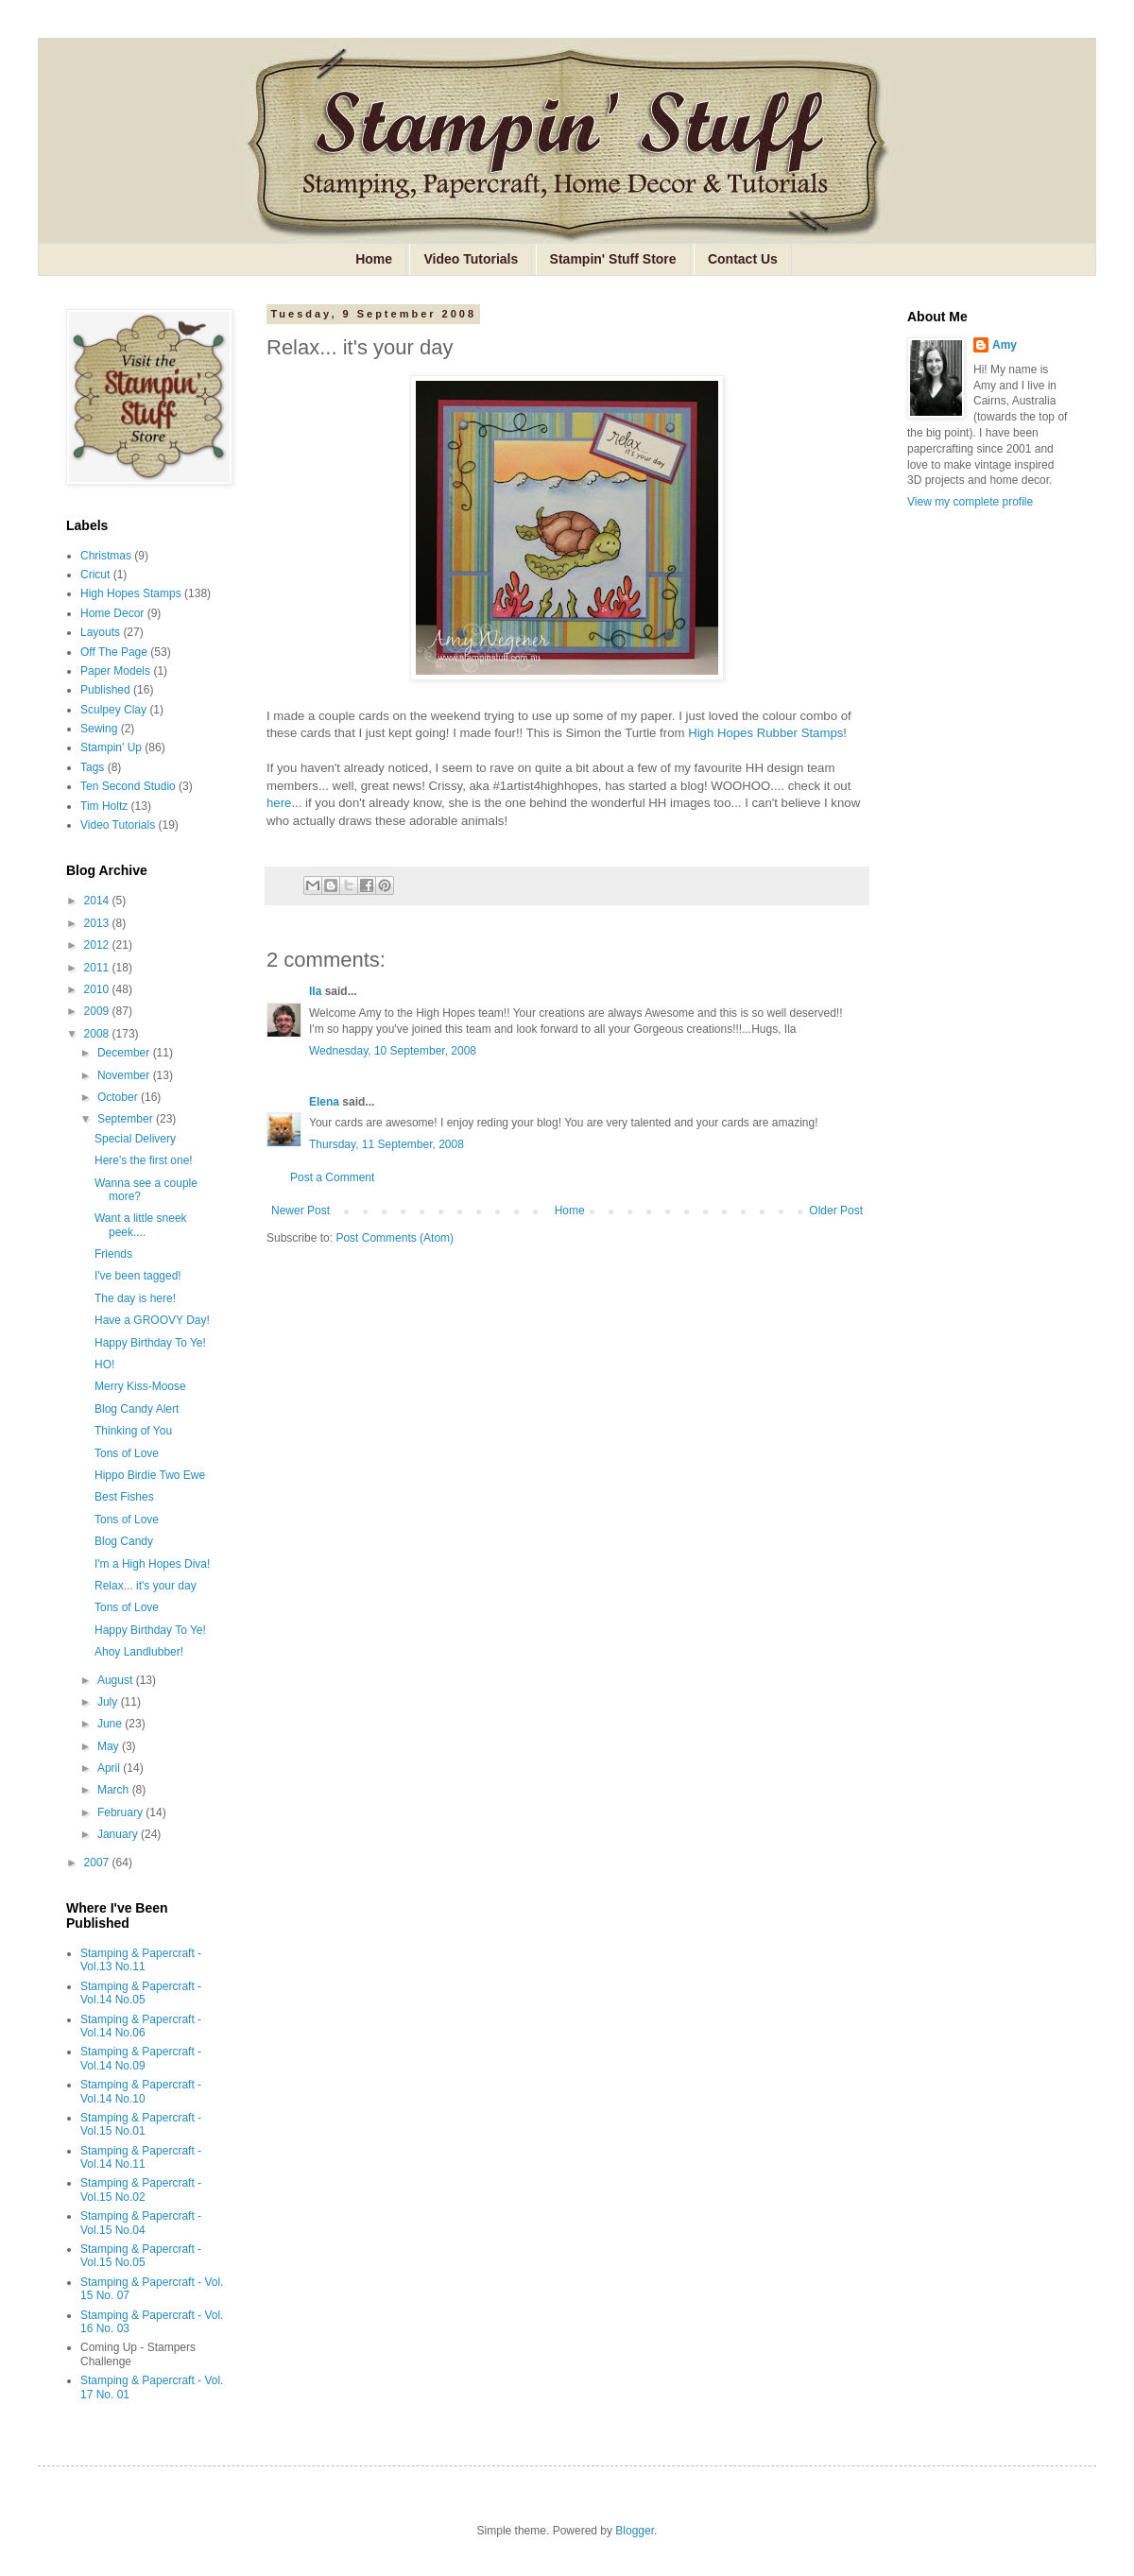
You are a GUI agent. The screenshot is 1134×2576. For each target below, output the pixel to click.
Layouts (100, 632)
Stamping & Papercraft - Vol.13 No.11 (140, 1960)
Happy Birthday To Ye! (150, 1342)
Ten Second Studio (128, 786)
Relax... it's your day (145, 1585)
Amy (1004, 345)
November (125, 1075)
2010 (98, 989)
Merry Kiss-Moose (140, 1386)
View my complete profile (970, 501)
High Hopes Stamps (130, 593)
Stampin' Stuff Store (613, 258)
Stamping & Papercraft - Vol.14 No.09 (140, 2058)
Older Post (836, 1210)
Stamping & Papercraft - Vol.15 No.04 (140, 2222)
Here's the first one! (143, 1160)
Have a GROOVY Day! (152, 1320)
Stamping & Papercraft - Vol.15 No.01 (140, 2124)
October (119, 1097)
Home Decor (112, 613)
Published (105, 689)
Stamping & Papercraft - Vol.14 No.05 (140, 1993)
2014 (98, 900)
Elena (324, 1101)
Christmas (105, 555)
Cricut (95, 574)
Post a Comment (332, 1177)
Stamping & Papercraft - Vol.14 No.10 (140, 2091)
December (125, 1052)
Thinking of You (133, 1430)
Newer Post (300, 1210)
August (116, 1680)
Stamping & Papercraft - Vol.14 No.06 (140, 2026)
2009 (98, 1011)
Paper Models (115, 671)
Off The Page (113, 652)
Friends (113, 1254)
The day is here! (135, 1298)
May (109, 1746)
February (121, 1812)
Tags (92, 767)
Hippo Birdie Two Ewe (149, 1475)
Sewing (98, 728)
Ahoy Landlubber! (138, 1651)
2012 (98, 945)
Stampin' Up (111, 747)
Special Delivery (135, 1138)
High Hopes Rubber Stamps (765, 733)
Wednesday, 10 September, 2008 (392, 1050)
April (110, 1768)
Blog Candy (123, 1541)
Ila (315, 991)
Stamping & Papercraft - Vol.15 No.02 (140, 2189)
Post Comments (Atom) (394, 1238)
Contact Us (743, 258)
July (109, 1702)
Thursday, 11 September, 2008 (386, 1144)
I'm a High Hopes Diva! (152, 1564)
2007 (98, 1862)
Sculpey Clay (113, 709)
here (278, 803)
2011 (98, 967)
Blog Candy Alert (136, 1409)
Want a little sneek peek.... (140, 1224)
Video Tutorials (470, 258)
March (114, 1789)
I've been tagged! (137, 1275)
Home (373, 258)
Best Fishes (124, 1496)
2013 (98, 923)
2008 (98, 1033)
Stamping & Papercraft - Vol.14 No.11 (140, 2157)
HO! (104, 1364)
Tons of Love (126, 1453)
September (126, 1118)
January (119, 1834)
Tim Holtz (104, 806)
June (111, 1723)
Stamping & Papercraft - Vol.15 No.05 (140, 2255)
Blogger (634, 2530)
